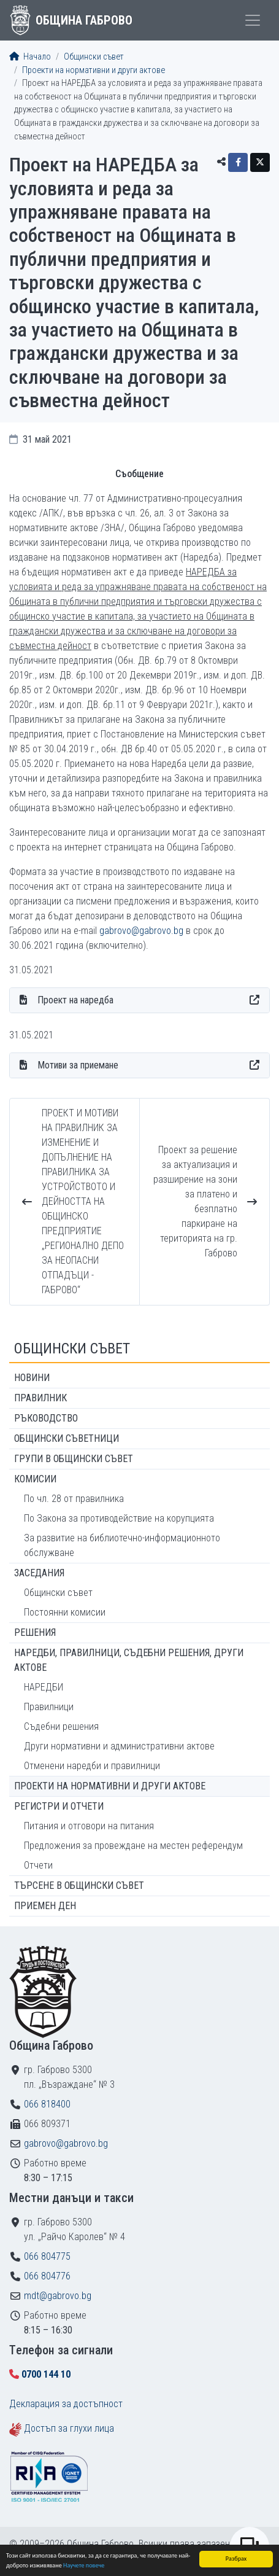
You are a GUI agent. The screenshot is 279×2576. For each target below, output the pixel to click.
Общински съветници (66, 1438)
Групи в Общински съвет (73, 1459)
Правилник (40, 1398)
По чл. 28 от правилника (74, 1498)
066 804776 (47, 2276)
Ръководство (46, 1418)
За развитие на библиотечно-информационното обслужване (122, 1545)
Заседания (39, 1573)
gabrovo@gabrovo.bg (141, 930)
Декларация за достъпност (66, 2404)
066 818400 (47, 2104)
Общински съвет (94, 57)
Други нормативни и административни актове (119, 1746)
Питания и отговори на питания (89, 1826)
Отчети (38, 1865)
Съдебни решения (61, 1726)
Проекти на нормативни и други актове (93, 70)
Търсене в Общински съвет (79, 1885)
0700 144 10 (46, 2374)
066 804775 (47, 2256)
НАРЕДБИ (43, 1687)
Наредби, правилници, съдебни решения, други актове (128, 1660)
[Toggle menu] (252, 20)
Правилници (49, 1707)
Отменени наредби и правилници (92, 1766)
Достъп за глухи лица (69, 2428)
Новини (32, 1377)
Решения (35, 1632)
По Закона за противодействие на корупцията (119, 1518)
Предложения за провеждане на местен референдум (133, 1845)
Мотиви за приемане (77, 1065)
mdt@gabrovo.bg (57, 2296)
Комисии (35, 1479)
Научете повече (83, 2565)
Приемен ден (45, 1906)
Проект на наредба (75, 1000)
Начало (30, 57)
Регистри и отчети (59, 1806)
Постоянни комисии (64, 1612)
